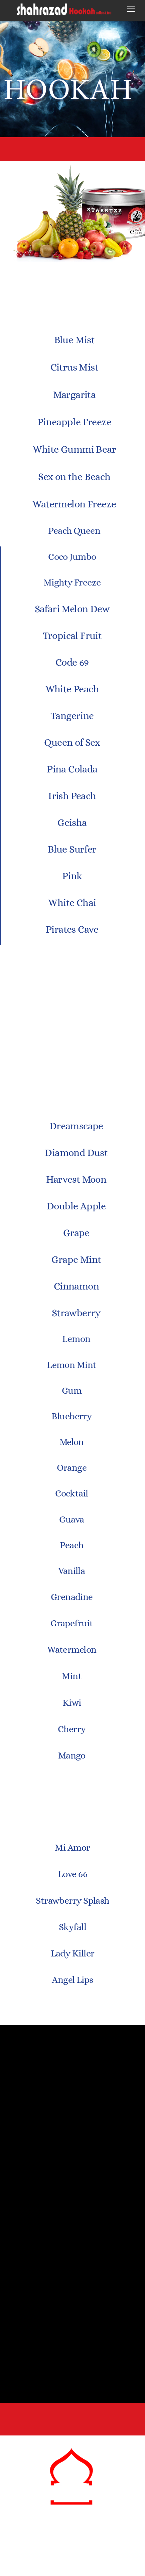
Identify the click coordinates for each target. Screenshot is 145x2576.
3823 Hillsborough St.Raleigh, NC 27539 (72, 2421)
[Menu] (131, 9)
